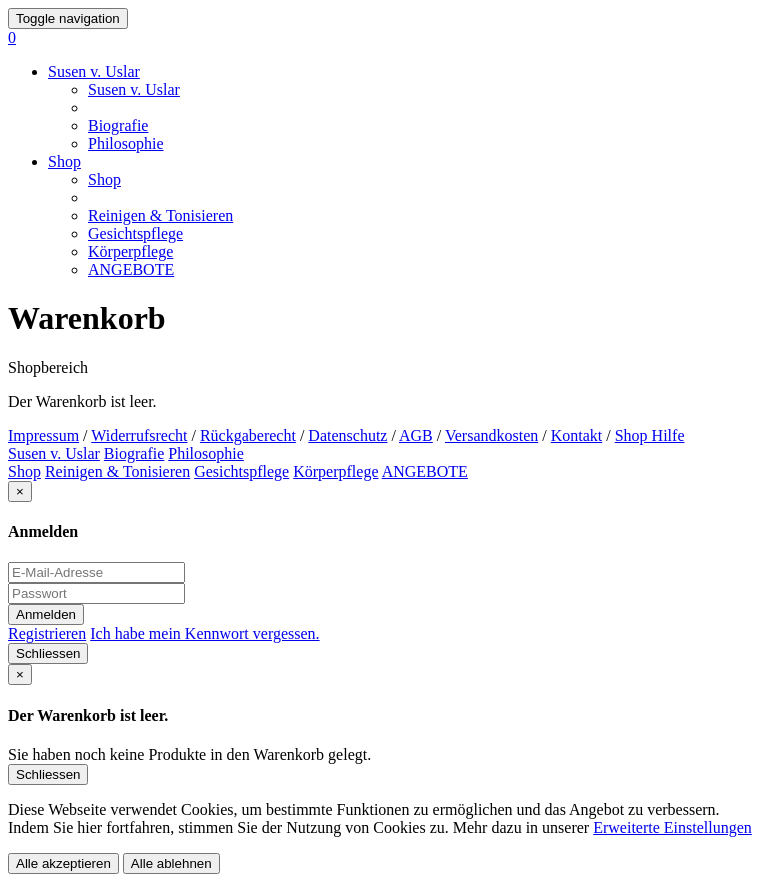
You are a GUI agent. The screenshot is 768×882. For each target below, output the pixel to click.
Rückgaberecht (248, 435)
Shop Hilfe (650, 435)
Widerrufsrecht (139, 435)
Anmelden (46, 614)
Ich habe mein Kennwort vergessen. (204, 633)
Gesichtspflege (135, 233)
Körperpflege (130, 251)
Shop (64, 161)
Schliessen (48, 653)
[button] (12, 37)
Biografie (118, 125)
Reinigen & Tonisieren (160, 215)
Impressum (43, 435)
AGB (416, 435)
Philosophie (126, 143)
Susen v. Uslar (94, 71)
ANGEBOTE (131, 269)
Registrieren (47, 633)
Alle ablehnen (171, 863)
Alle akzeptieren (63, 863)
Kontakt (577, 435)
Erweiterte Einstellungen (672, 827)
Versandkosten (491, 435)
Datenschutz (347, 435)
